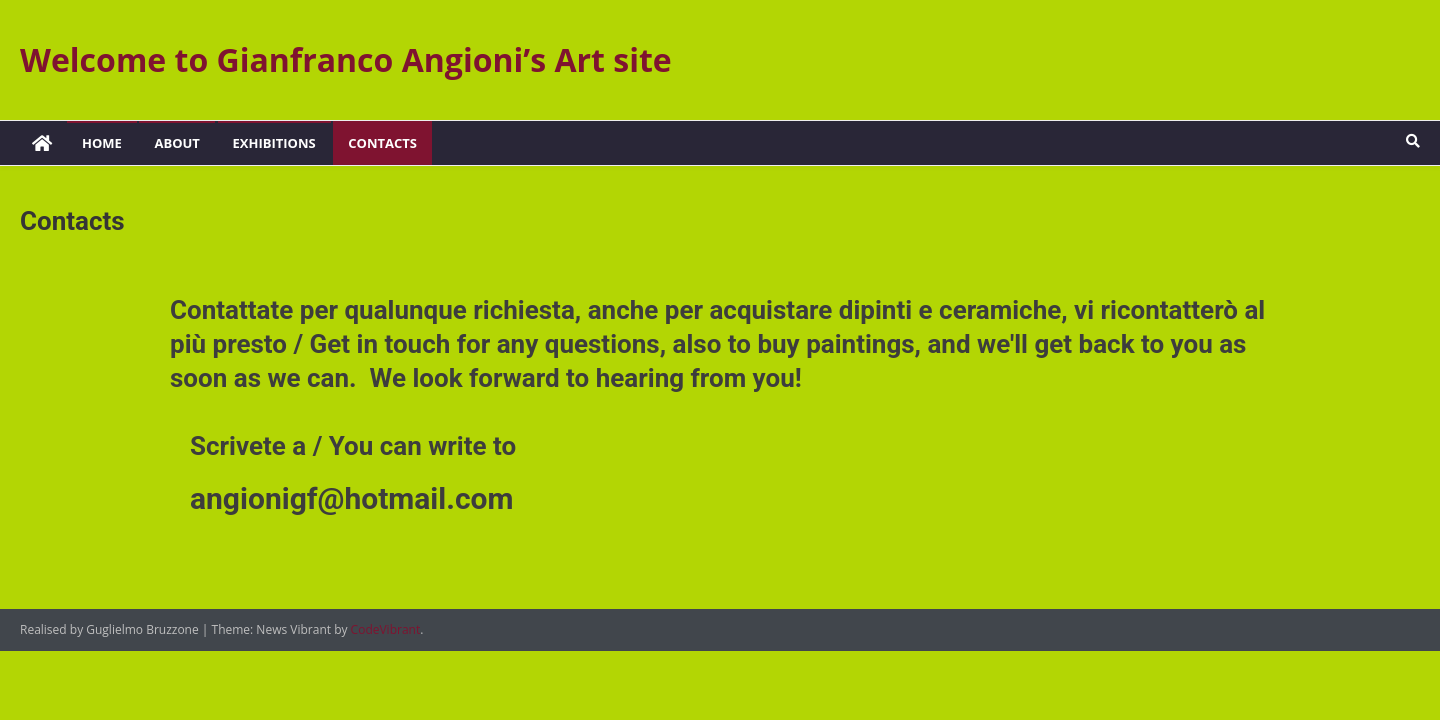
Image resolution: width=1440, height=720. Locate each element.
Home (102, 143)
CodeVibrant (386, 629)
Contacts (382, 143)
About (176, 143)
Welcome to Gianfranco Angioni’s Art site (346, 59)
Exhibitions (274, 143)
